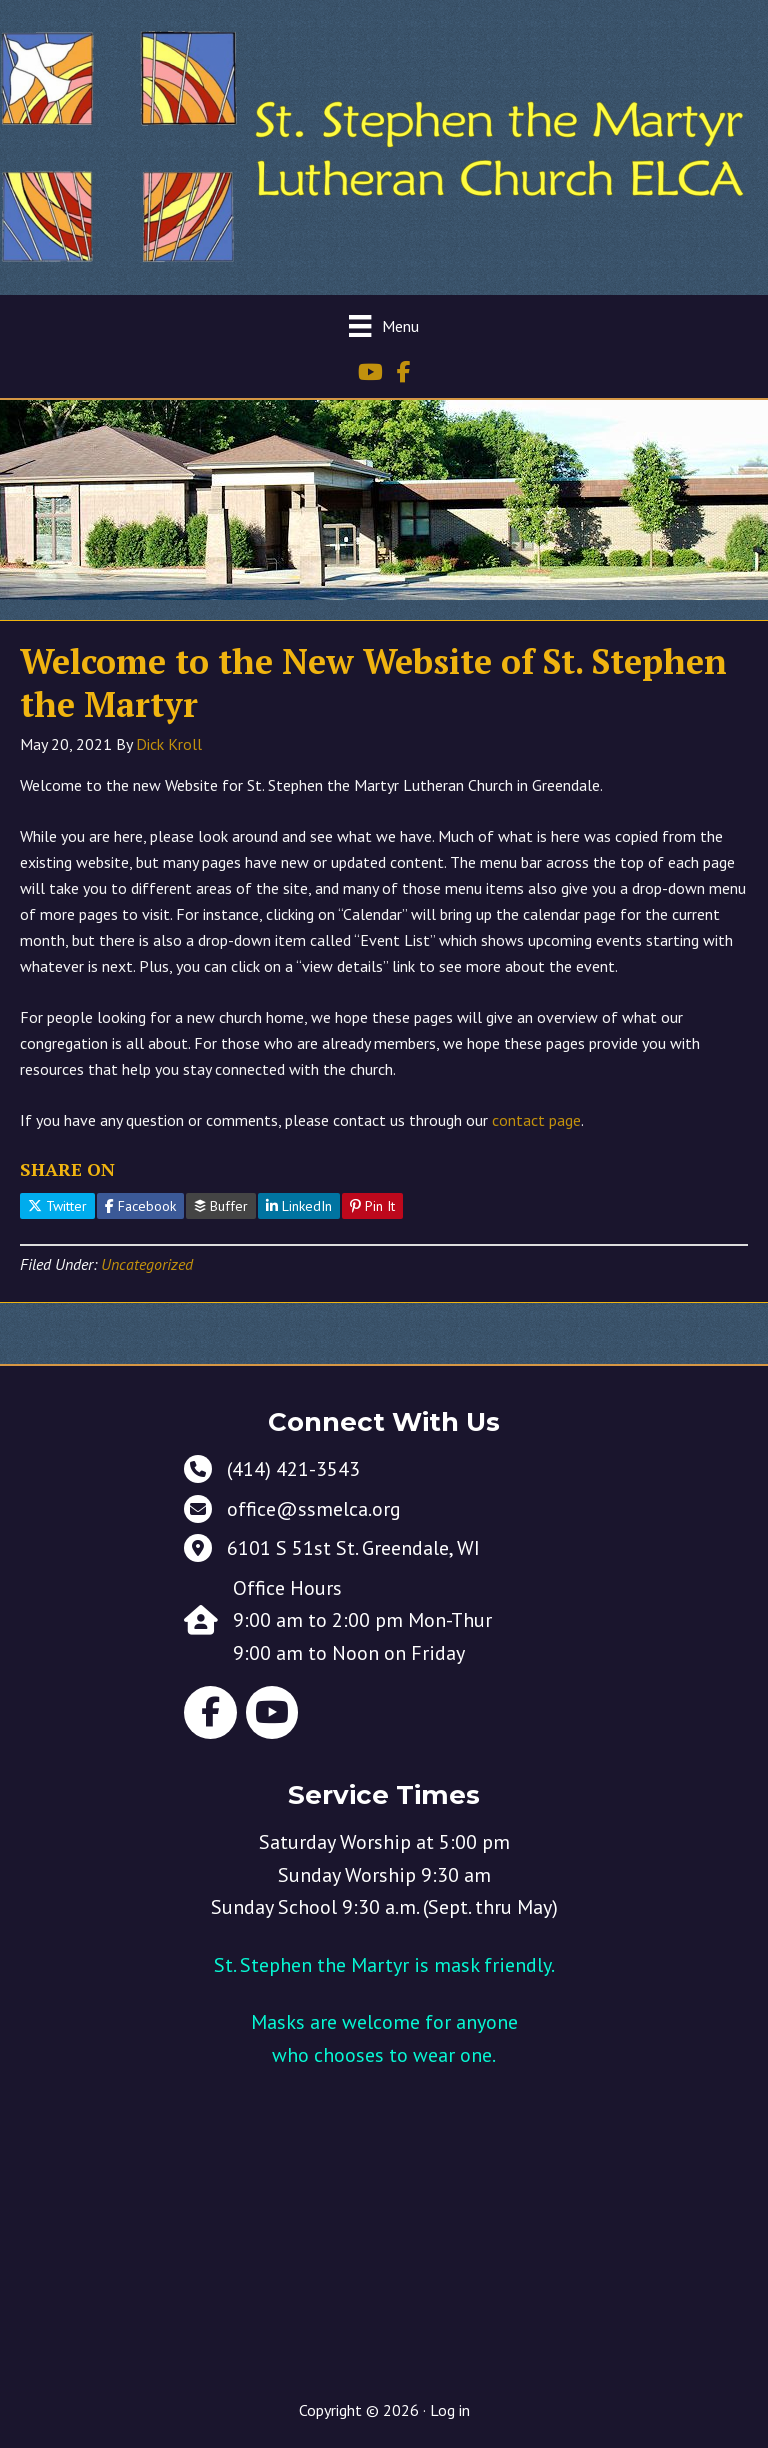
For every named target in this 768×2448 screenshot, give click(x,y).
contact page (536, 1120)
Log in (450, 2410)
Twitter (57, 1206)
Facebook (140, 1206)
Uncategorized (147, 1264)
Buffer (221, 1206)
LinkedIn (299, 1206)
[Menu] (383, 325)
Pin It (372, 1206)
